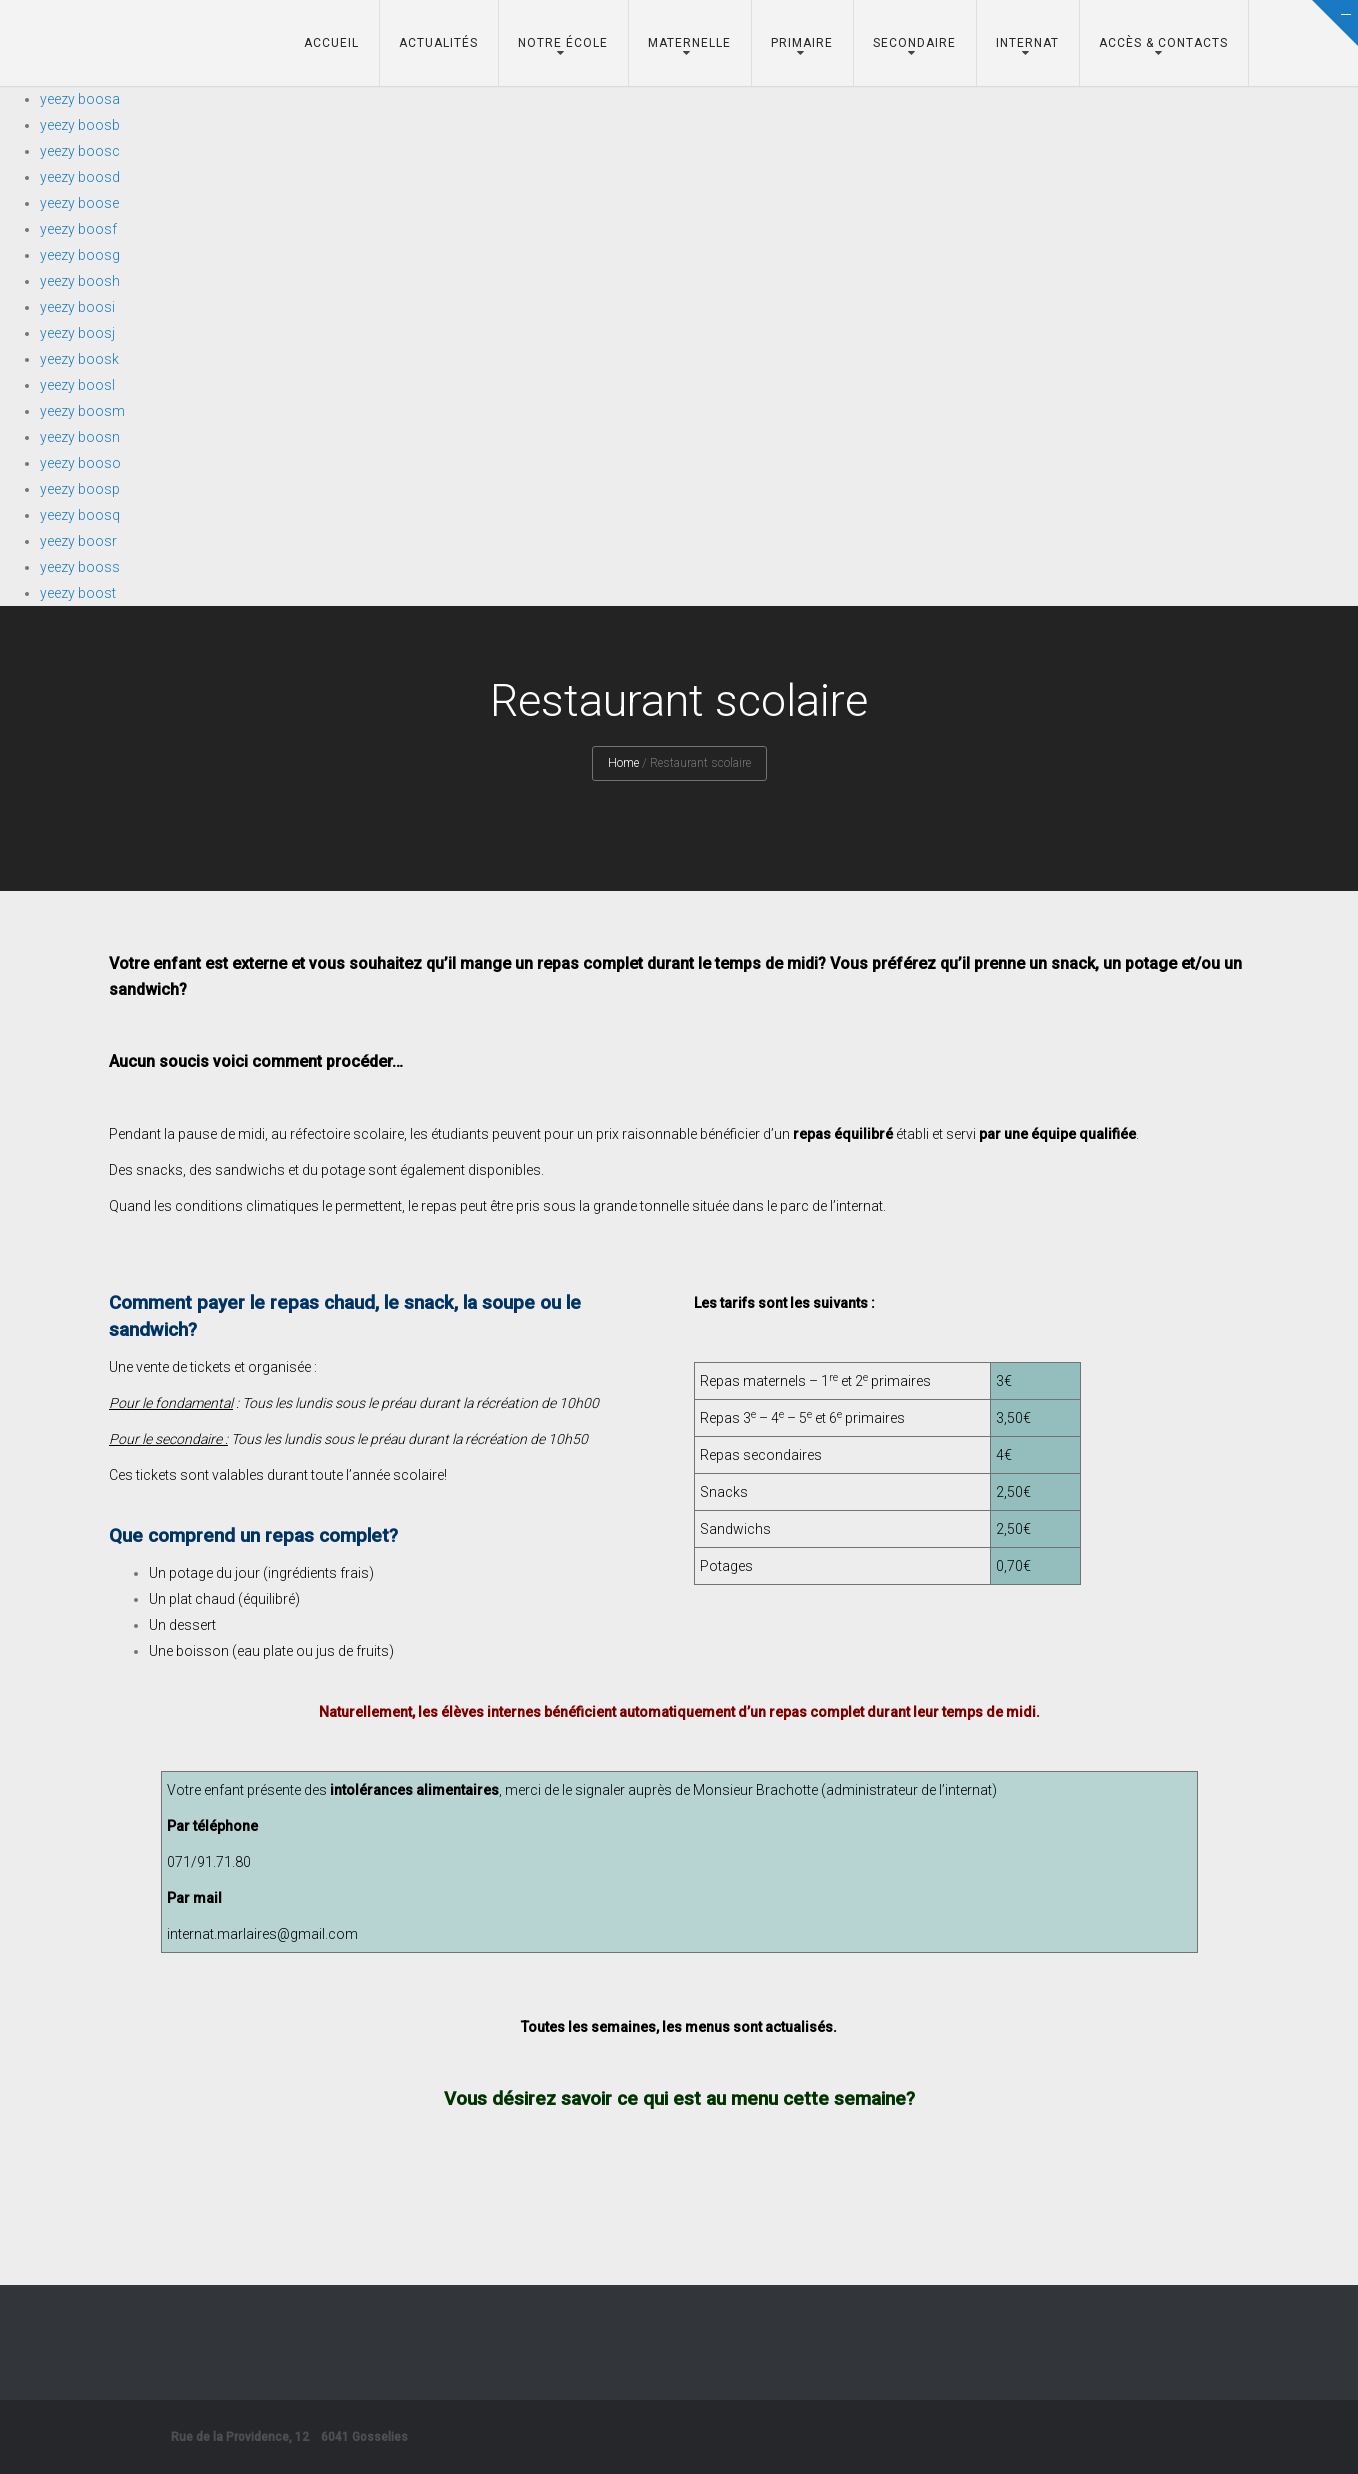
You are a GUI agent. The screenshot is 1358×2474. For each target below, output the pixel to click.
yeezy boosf (78, 229)
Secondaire (914, 43)
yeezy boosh (80, 281)
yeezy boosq (80, 515)
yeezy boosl (77, 385)
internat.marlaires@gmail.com (262, 1934)
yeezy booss (80, 567)
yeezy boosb (80, 125)
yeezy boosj (77, 333)
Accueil (331, 43)
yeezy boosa (80, 99)
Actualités (438, 43)
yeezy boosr (78, 541)
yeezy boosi (77, 307)
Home (623, 763)
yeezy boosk (79, 359)
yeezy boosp (80, 489)
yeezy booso (80, 463)
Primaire (802, 43)
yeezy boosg (80, 255)
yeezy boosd (80, 177)
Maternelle (689, 43)
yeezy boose (79, 203)
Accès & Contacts (1163, 43)
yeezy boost (78, 593)
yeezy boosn (80, 437)
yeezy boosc (80, 151)
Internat (1027, 43)
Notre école (563, 43)
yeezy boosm (82, 411)
